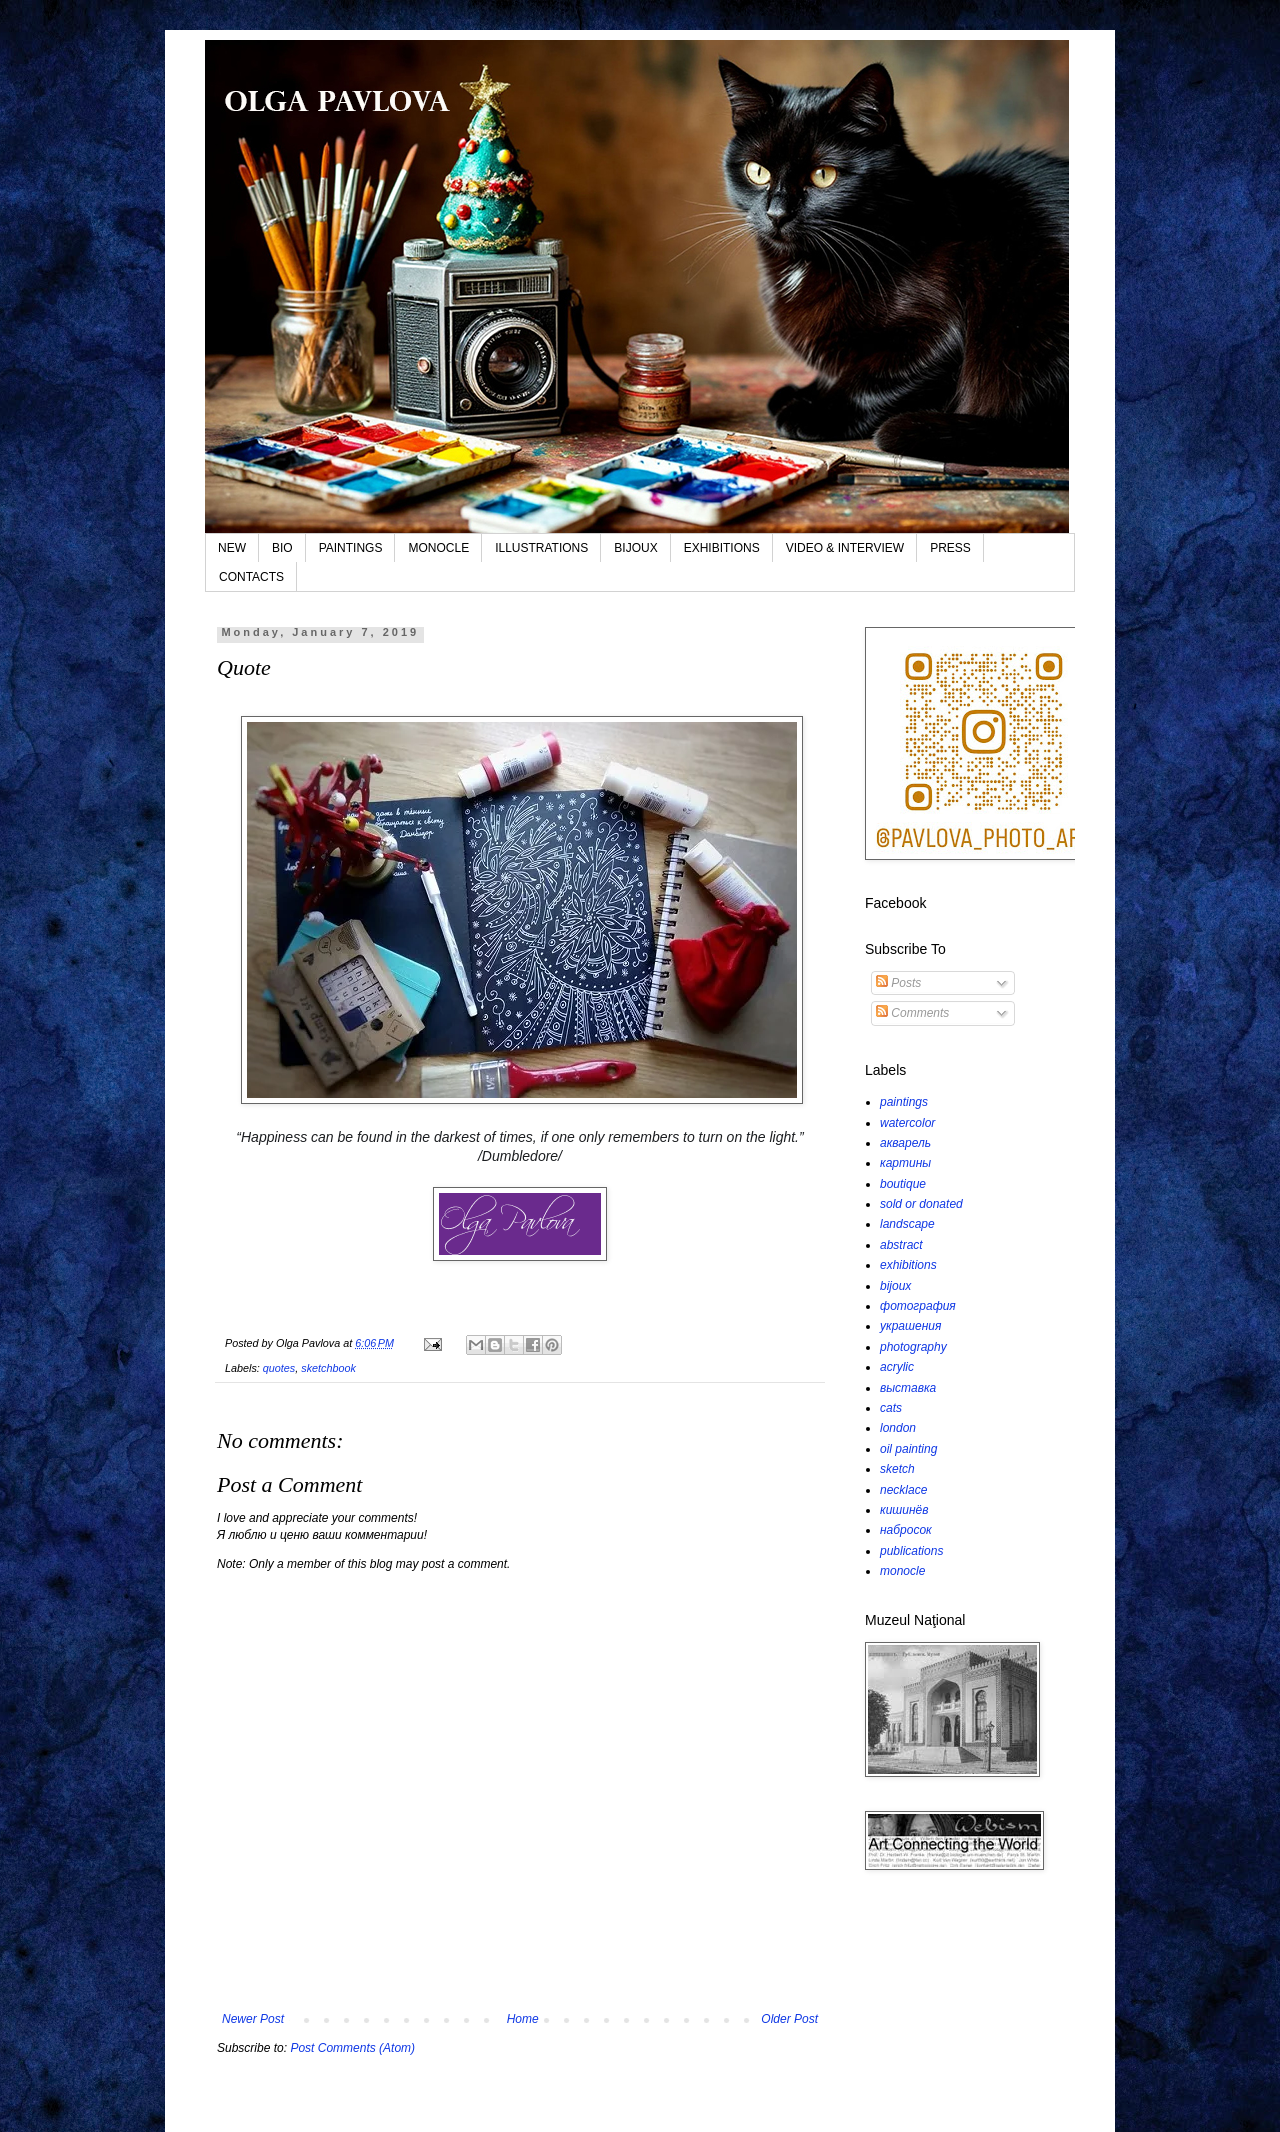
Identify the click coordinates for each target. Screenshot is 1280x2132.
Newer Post (253, 2019)
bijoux (895, 1286)
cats (891, 1408)
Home (523, 2019)
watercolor (907, 1123)
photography (913, 1347)
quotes (279, 1368)
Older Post (789, 2019)
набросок (906, 1530)
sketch (897, 1469)
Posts (898, 983)
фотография (918, 1306)
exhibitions (908, 1265)
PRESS (950, 548)
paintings (904, 1102)
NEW (232, 548)
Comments (912, 1013)
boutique (903, 1184)
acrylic (897, 1367)
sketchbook (328, 1368)
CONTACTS (251, 577)
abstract (901, 1245)
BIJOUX (635, 548)
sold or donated (921, 1204)
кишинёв (904, 1510)
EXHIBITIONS (722, 548)
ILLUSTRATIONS (541, 548)
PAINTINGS (351, 548)
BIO (282, 548)
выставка (908, 1388)
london (898, 1428)
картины (905, 1163)
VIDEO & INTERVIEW (845, 548)
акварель (905, 1143)
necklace (903, 1490)
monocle (902, 1571)
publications (911, 1551)
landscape (907, 1224)
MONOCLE (438, 548)
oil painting (908, 1449)
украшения (910, 1326)
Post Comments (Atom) (352, 2048)
